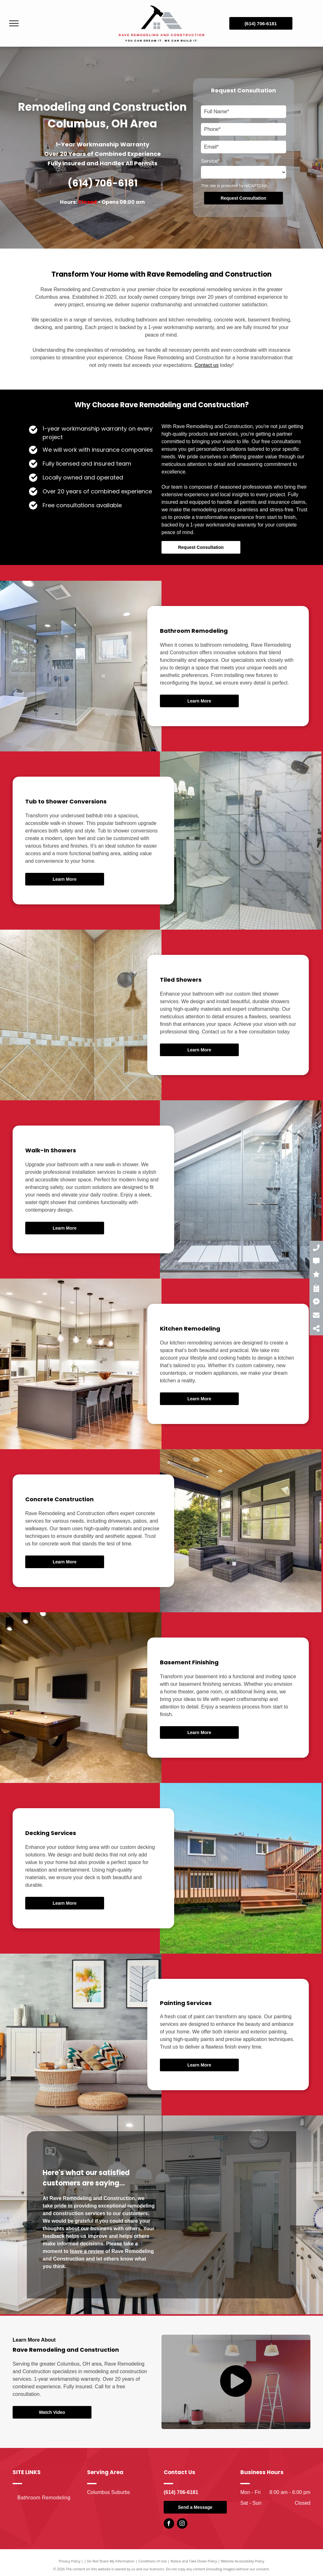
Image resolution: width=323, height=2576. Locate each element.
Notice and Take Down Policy (194, 2561)
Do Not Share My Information (111, 2561)
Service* (210, 161)
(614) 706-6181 (103, 183)
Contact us (207, 365)
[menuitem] (48, 2497)
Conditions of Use (152, 2561)
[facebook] (169, 2524)
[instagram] (182, 2524)
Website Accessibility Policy (242, 2561)
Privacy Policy (69, 2561)
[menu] (14, 23)
